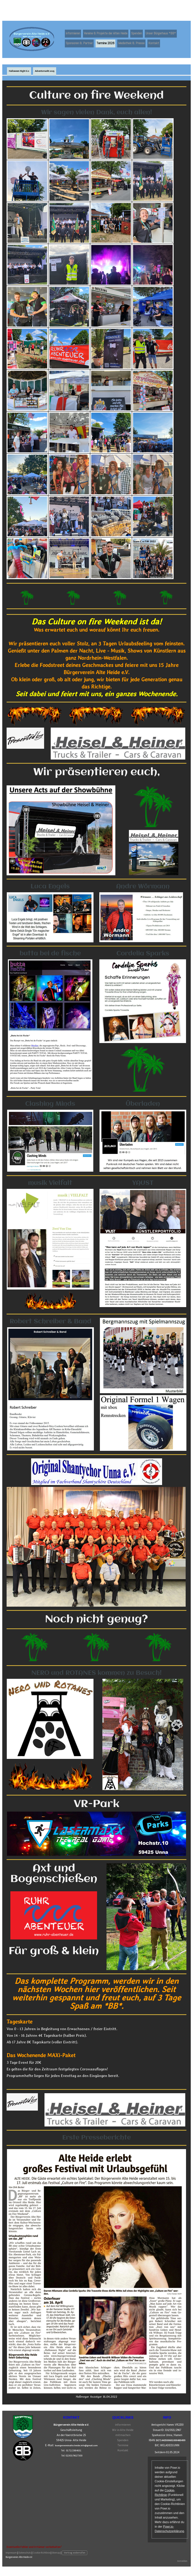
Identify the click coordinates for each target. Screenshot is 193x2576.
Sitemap (56, 2561)
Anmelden (182, 2570)
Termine (122, 2454)
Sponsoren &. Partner (77, 47)
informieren (71, 37)
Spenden (135, 37)
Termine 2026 (104, 47)
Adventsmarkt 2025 (44, 77)
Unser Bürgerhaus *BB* (159, 37)
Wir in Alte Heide (122, 2439)
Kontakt (152, 47)
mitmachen (122, 2444)
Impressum (11, 2561)
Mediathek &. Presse (130, 47)
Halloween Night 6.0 (19, 77)
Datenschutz (25, 2561)
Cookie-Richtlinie (42, 2561)
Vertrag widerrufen (75, 2561)
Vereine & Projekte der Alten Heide (104, 37)
